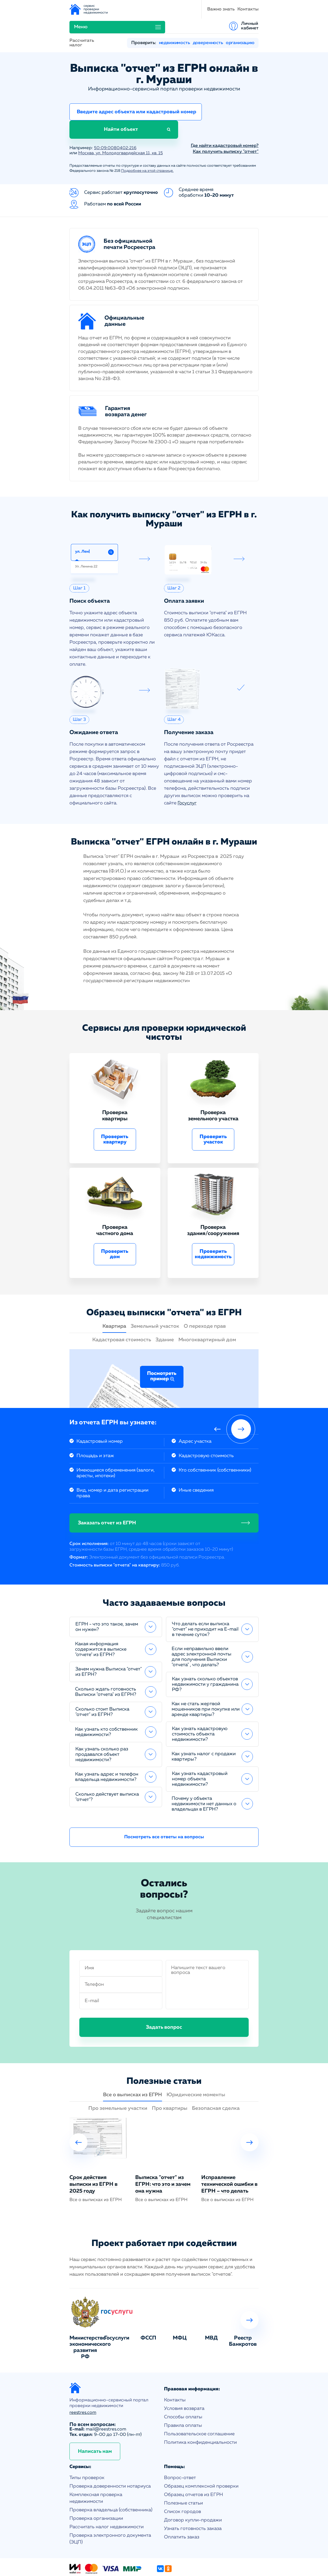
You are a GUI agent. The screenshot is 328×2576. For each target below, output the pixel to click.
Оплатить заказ (181, 2506)
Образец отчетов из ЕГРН (193, 2464)
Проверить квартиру (114, 1108)
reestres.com (82, 2382)
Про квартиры (169, 2077)
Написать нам (95, 2420)
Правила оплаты (183, 2394)
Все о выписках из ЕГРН (132, 2064)
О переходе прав (205, 1295)
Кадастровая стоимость (121, 1309)
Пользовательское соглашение (199, 2403)
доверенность (208, 28)
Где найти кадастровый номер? (225, 115)
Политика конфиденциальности (200, 2411)
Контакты (165, 9)
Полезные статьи (183, 2472)
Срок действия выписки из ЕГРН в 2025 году (93, 2153)
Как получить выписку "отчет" (226, 121)
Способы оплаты (183, 2386)
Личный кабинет (250, 9)
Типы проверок (86, 2447)
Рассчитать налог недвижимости (106, 2496)
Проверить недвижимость (213, 1223)
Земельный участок (155, 1295)
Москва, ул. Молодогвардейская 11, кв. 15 (123, 122)
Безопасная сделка (216, 2077)
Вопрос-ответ (180, 2447)
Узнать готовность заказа (193, 2497)
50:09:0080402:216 (115, 117)
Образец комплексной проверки (201, 2455)
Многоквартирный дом (207, 1309)
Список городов (182, 2481)
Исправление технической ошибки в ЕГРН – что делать (229, 2153)
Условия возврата (184, 2377)
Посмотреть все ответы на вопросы (164, 1806)
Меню (198, 9)
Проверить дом (114, 1223)
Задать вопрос (164, 1996)
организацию (240, 28)
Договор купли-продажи (193, 2489)
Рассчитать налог (81, 28)
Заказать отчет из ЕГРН (107, 1492)
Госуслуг (187, 772)
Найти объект (229, 98)
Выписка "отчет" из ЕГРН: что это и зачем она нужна (163, 2153)
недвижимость (174, 28)
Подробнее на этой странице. (147, 140)
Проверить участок (213, 1108)
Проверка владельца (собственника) (110, 2479)
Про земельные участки (117, 2077)
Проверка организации (96, 2487)
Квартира (114, 1295)
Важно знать (138, 9)
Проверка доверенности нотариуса (110, 2455)
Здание (165, 1309)
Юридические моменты (196, 2064)
